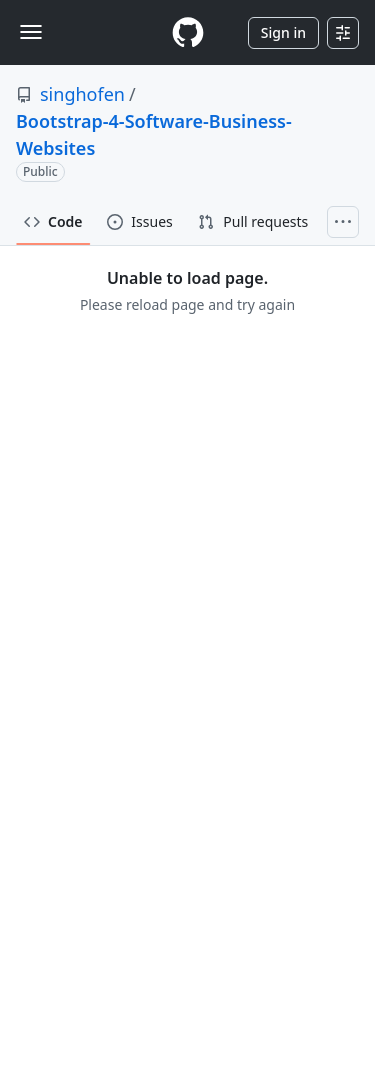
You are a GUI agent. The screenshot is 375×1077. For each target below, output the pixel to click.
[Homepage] (188, 32)
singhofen (82, 94)
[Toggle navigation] (31, 32)
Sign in (283, 32)
